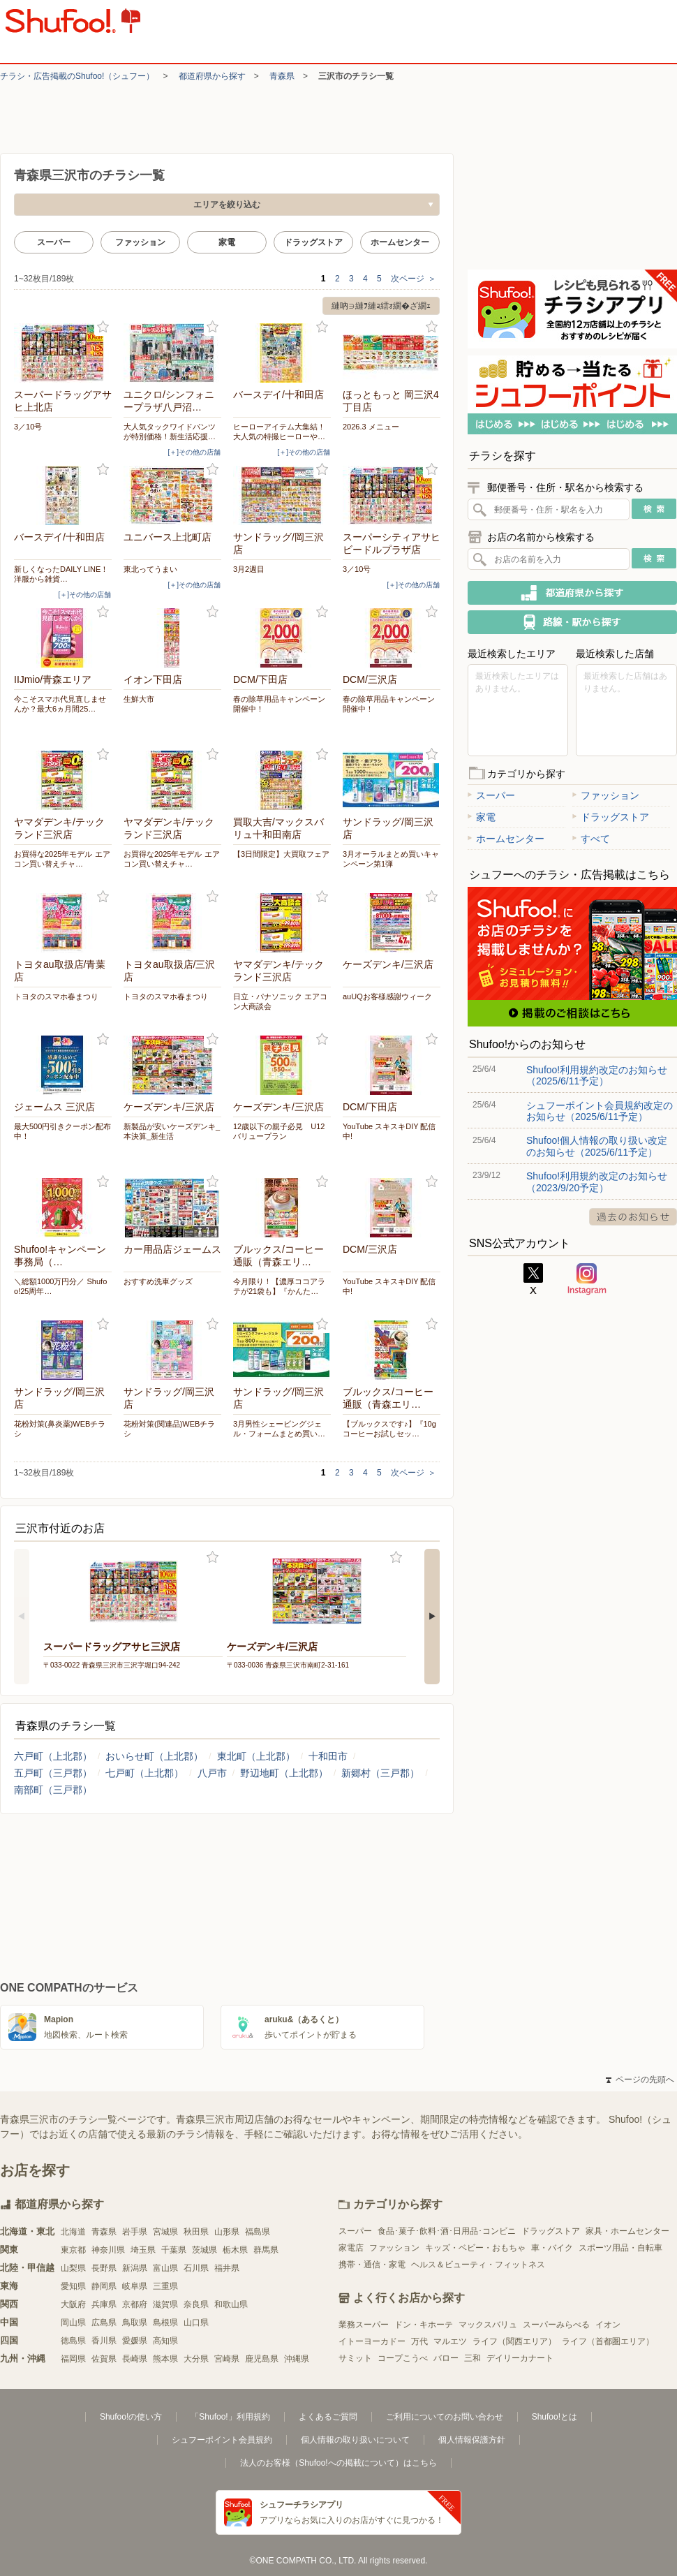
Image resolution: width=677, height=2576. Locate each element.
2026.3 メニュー (371, 426)
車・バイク (552, 2248)
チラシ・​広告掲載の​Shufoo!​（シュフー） (77, 76)
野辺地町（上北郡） (284, 1773)
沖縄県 (296, 2359)
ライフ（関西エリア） (514, 2341)
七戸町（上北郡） (144, 1773)
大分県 (196, 2359)
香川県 (104, 2341)
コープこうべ (403, 2358)
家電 (226, 242)
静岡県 (104, 2286)
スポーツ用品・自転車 (620, 2248)
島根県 (165, 2322)
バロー (446, 2358)
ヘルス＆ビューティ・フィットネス (478, 2264)
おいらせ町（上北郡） (154, 1756)
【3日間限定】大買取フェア (281, 854)
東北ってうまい (150, 569)
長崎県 (134, 2359)
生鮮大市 (139, 699)
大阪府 (73, 2304)
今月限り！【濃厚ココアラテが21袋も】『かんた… (279, 1286)
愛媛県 (134, 2341)
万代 (419, 2341)
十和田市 (328, 1756)
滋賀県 (165, 2304)
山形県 (226, 2232)
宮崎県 (226, 2359)
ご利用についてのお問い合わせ (444, 2417)
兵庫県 (104, 2304)
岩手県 (134, 2232)
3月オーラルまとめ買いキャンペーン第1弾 (391, 859)
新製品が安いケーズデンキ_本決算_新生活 (172, 1131)
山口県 (196, 2322)
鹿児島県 (261, 2359)
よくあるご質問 (328, 2417)
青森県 (282, 76)
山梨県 (73, 2268)
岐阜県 (134, 2286)
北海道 (73, 2232)
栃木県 (235, 2250)
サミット (355, 2358)
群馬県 (265, 2250)
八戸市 (212, 1773)
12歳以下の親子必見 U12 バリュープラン (279, 1131)
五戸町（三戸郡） (53, 1773)
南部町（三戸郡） (53, 1789)
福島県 (257, 2232)
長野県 (104, 2268)
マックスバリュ (488, 2325)
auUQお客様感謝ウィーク (387, 996)
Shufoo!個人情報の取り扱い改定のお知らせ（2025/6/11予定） (596, 1146)
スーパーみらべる (556, 2325)
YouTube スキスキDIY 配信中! (389, 1131)
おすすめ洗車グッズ (158, 1281)
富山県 (165, 2268)
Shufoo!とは (554, 2417)
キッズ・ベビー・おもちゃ (475, 2248)
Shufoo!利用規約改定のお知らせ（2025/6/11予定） (596, 1075)
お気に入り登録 (103, 327)
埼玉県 (143, 2250)
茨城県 (204, 2250)
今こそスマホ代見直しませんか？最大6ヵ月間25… (60, 704)
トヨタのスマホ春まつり (56, 996)
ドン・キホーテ (423, 2325)
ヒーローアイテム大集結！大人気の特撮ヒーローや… (279, 431)
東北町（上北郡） (256, 1756)
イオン (607, 2325)
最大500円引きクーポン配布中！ (62, 1131)
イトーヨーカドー (372, 2341)
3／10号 (28, 426)
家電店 (351, 2248)
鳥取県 (134, 2322)
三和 (472, 2358)
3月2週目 (249, 569)
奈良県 (196, 2304)
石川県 (196, 2268)
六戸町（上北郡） (53, 1756)
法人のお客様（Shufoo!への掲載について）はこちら (338, 2463)
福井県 (226, 2268)
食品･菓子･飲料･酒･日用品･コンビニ (447, 2231)
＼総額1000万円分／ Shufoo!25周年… (60, 1286)
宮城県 (165, 2232)
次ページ (413, 279)
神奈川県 (108, 2250)
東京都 (73, 2250)
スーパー (53, 242)
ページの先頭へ (640, 2079)
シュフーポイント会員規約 (222, 2440)
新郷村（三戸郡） (380, 1773)
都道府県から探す (212, 76)
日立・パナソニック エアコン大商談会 (280, 1001)
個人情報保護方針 (471, 2440)
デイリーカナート (519, 2358)
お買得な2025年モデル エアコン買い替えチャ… (62, 859)
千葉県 (173, 2250)
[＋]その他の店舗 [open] (194, 452)
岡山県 (73, 2322)
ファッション (140, 242)
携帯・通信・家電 (372, 2264)
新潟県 (134, 2268)
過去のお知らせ (633, 1217)
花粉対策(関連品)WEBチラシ (169, 1429)
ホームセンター (400, 242)
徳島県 (73, 2341)
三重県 (165, 2286)
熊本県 (165, 2359)
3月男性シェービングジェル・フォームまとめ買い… (279, 1429)
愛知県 (73, 2286)
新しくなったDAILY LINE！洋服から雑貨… (61, 574)
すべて (591, 838)
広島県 (104, 2322)
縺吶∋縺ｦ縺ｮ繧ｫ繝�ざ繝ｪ (381, 306)
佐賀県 (104, 2359)
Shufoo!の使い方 (131, 2417)
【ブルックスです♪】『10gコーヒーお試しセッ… (389, 1429)
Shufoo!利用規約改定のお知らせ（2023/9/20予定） (596, 1181)
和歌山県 (231, 2304)
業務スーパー (363, 2325)
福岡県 (73, 2359)
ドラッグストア (313, 242)
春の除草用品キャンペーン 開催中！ (282, 704)
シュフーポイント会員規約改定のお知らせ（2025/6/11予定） (599, 1111)
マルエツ (450, 2341)
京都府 (134, 2304)
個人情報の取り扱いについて (355, 2440)
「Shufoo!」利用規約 (230, 2417)
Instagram (587, 1279)
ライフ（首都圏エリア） (608, 2341)
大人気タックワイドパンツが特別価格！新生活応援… (170, 431)
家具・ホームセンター (627, 2231)
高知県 (165, 2341)
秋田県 (196, 2232)
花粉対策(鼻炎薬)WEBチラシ (59, 1429)
